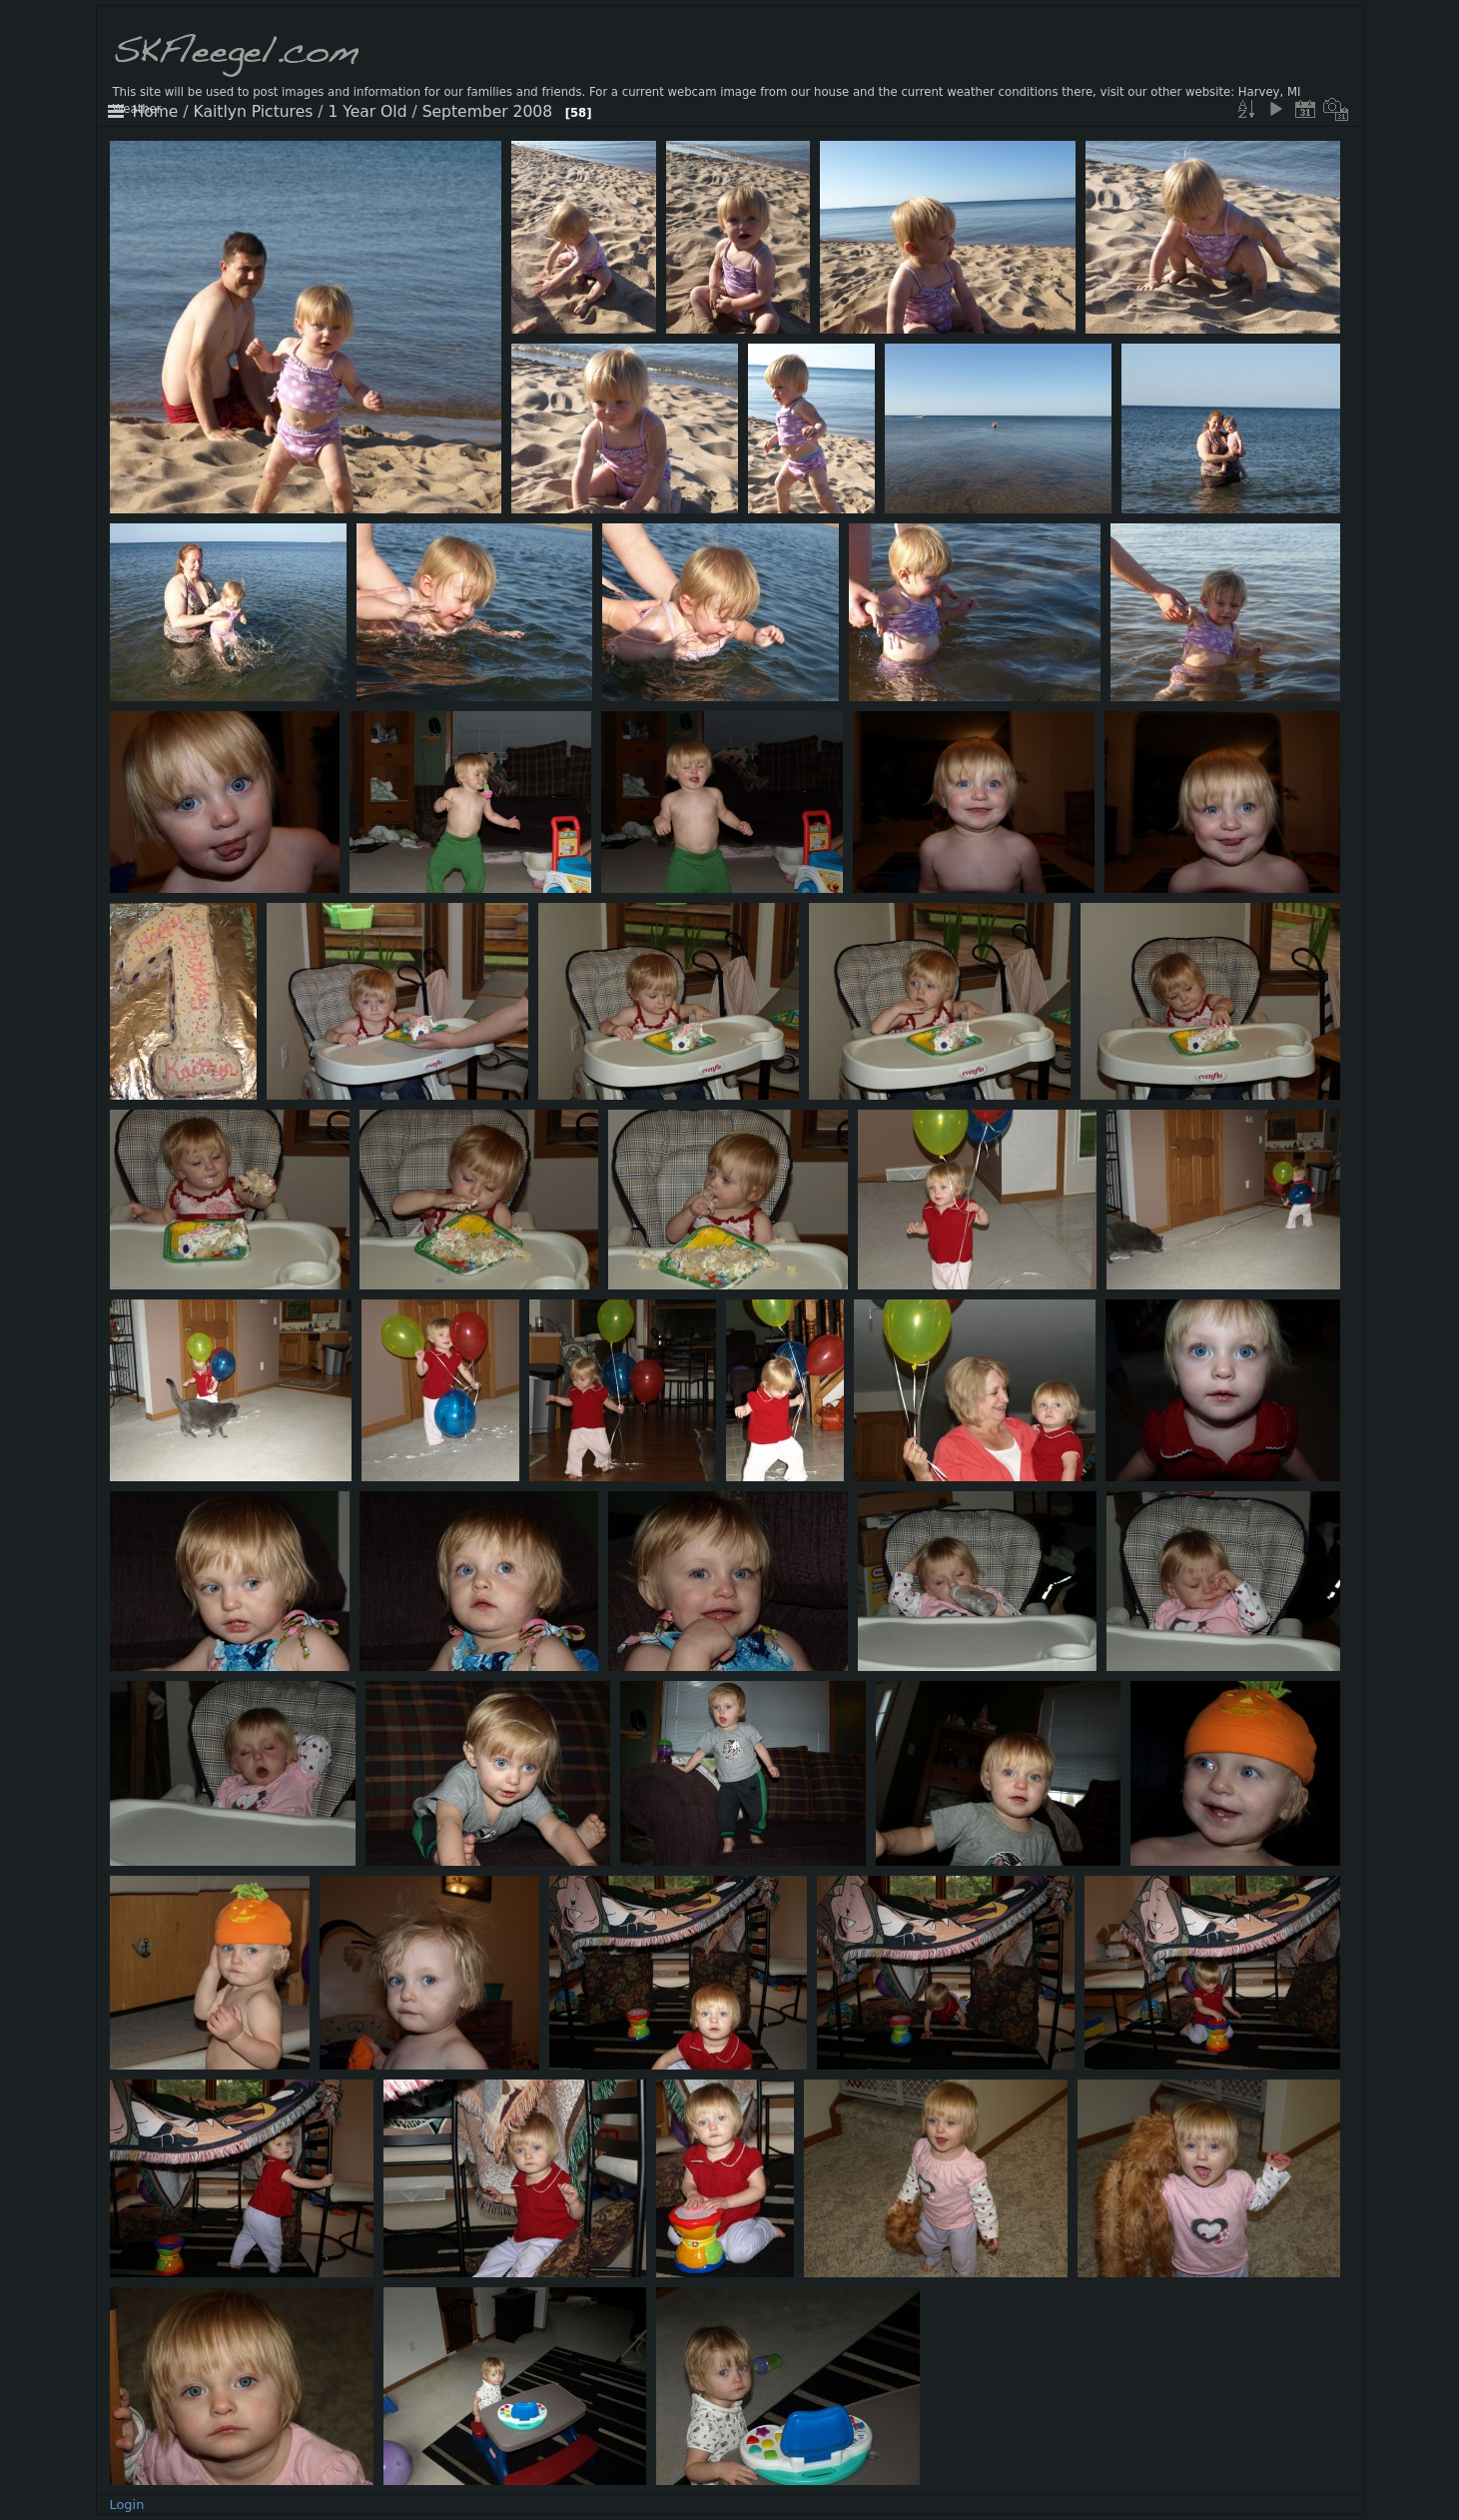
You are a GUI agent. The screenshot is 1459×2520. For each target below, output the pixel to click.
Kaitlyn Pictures (254, 112)
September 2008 (487, 112)
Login (126, 2504)
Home (156, 112)
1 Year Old (367, 112)
